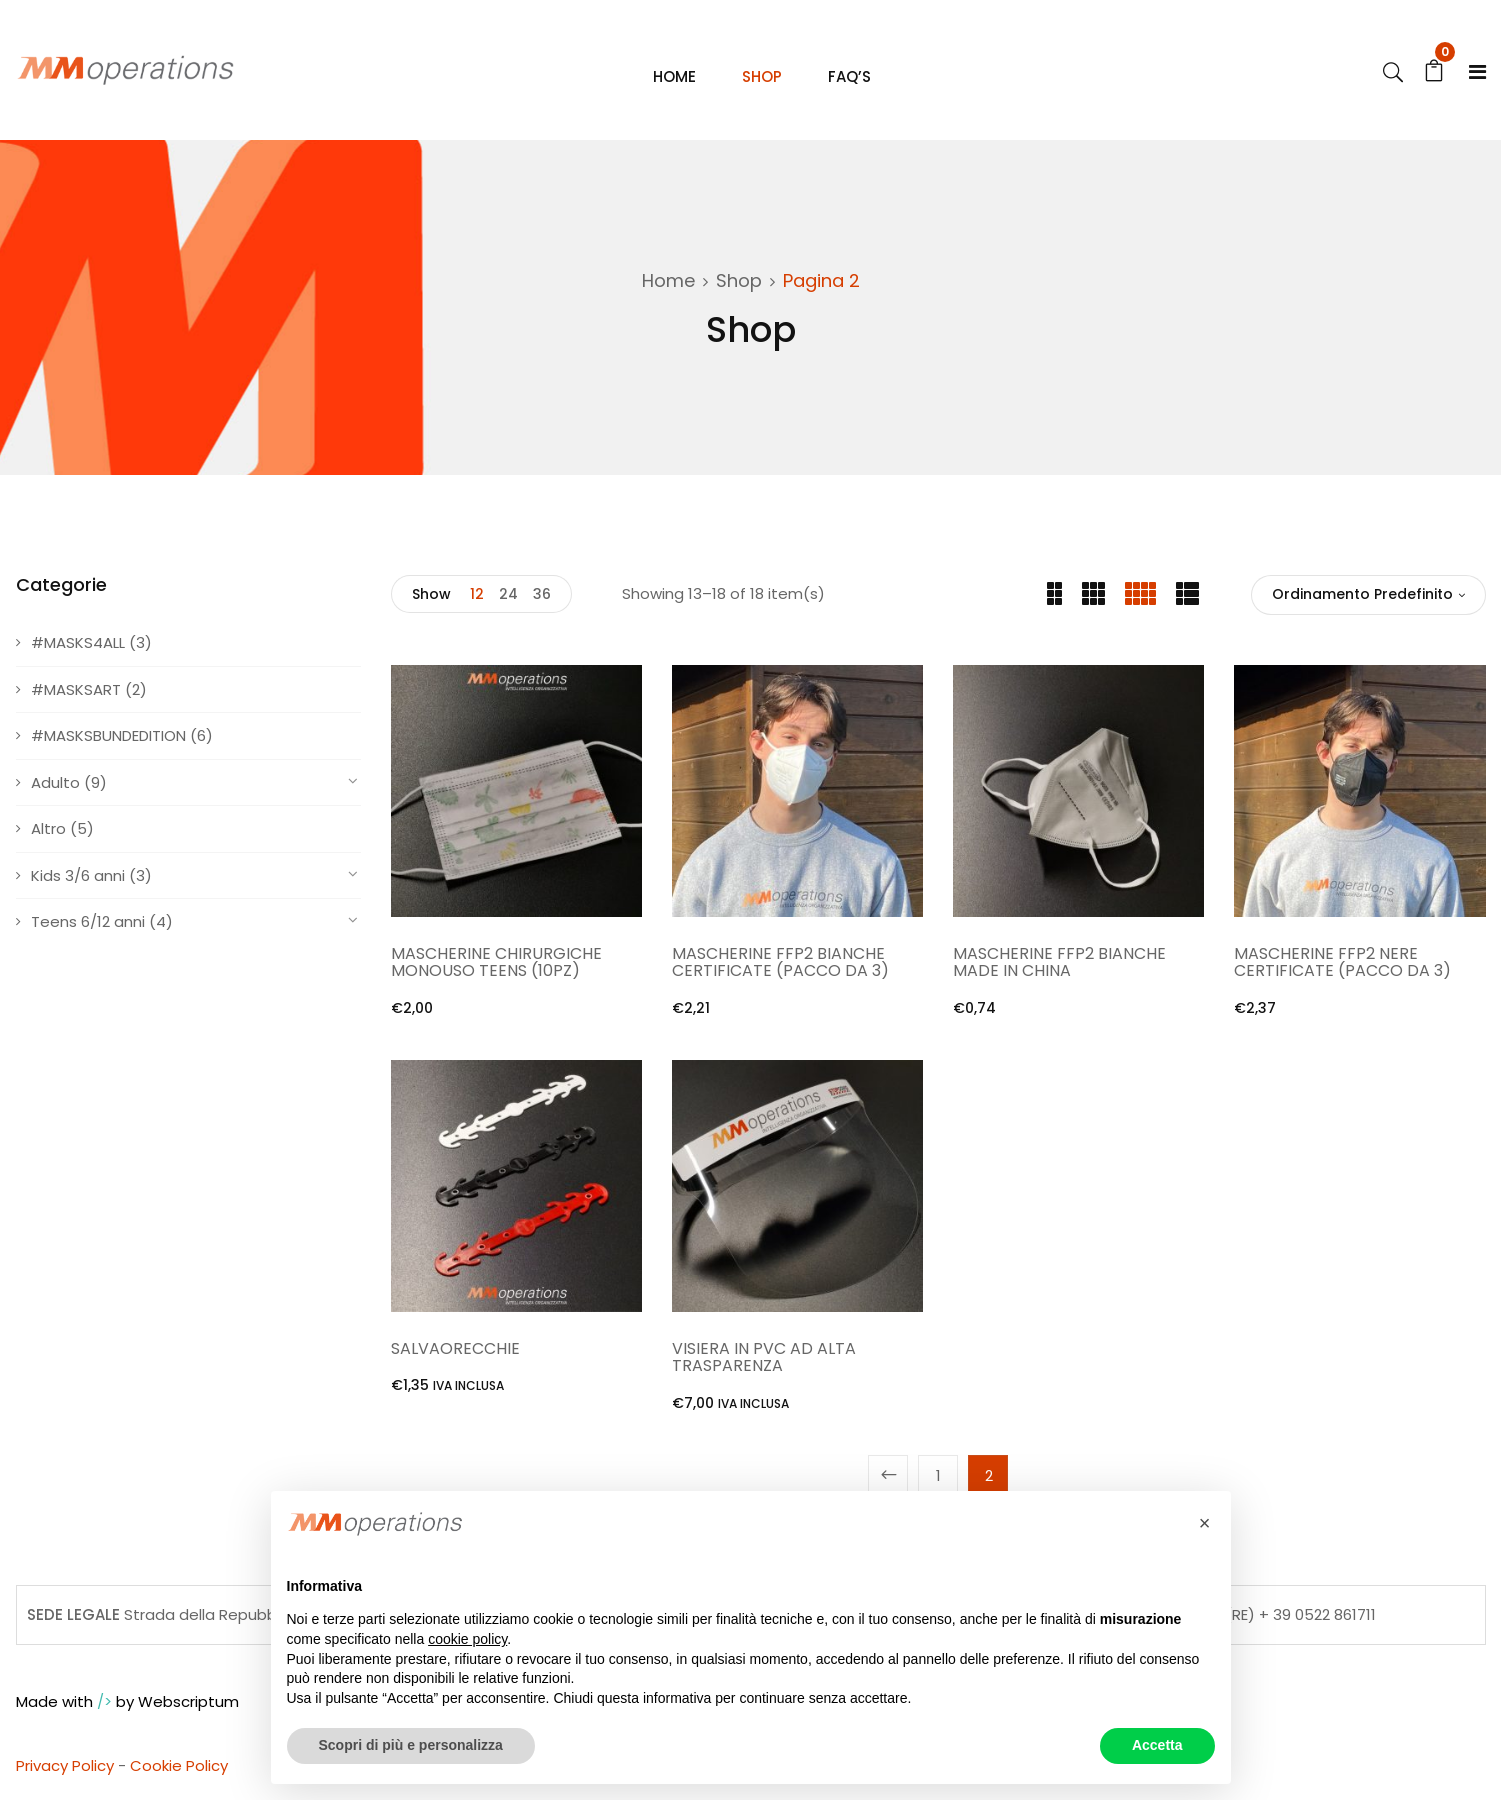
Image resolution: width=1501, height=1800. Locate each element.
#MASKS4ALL (78, 644)
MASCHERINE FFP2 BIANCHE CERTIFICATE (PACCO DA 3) (780, 964)
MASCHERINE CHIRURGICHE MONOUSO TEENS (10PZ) (496, 964)
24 (508, 597)
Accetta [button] (1157, 1745)
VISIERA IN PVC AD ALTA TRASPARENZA (764, 1359)
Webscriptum (188, 1703)
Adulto (55, 784)
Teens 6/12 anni (88, 923)
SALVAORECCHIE (455, 1350)
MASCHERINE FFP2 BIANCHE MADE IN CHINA (1059, 964)
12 (477, 597)
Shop (739, 282)
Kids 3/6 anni (78, 877)
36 (542, 597)
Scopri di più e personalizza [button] (411, 1745)
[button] (1205, 1523)
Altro (48, 830)
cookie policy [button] (467, 1639)
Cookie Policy (179, 1767)
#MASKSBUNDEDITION (108, 737)
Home (668, 282)
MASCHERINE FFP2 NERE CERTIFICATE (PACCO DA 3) (1342, 964)
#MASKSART (76, 691)
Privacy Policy (65, 1767)
